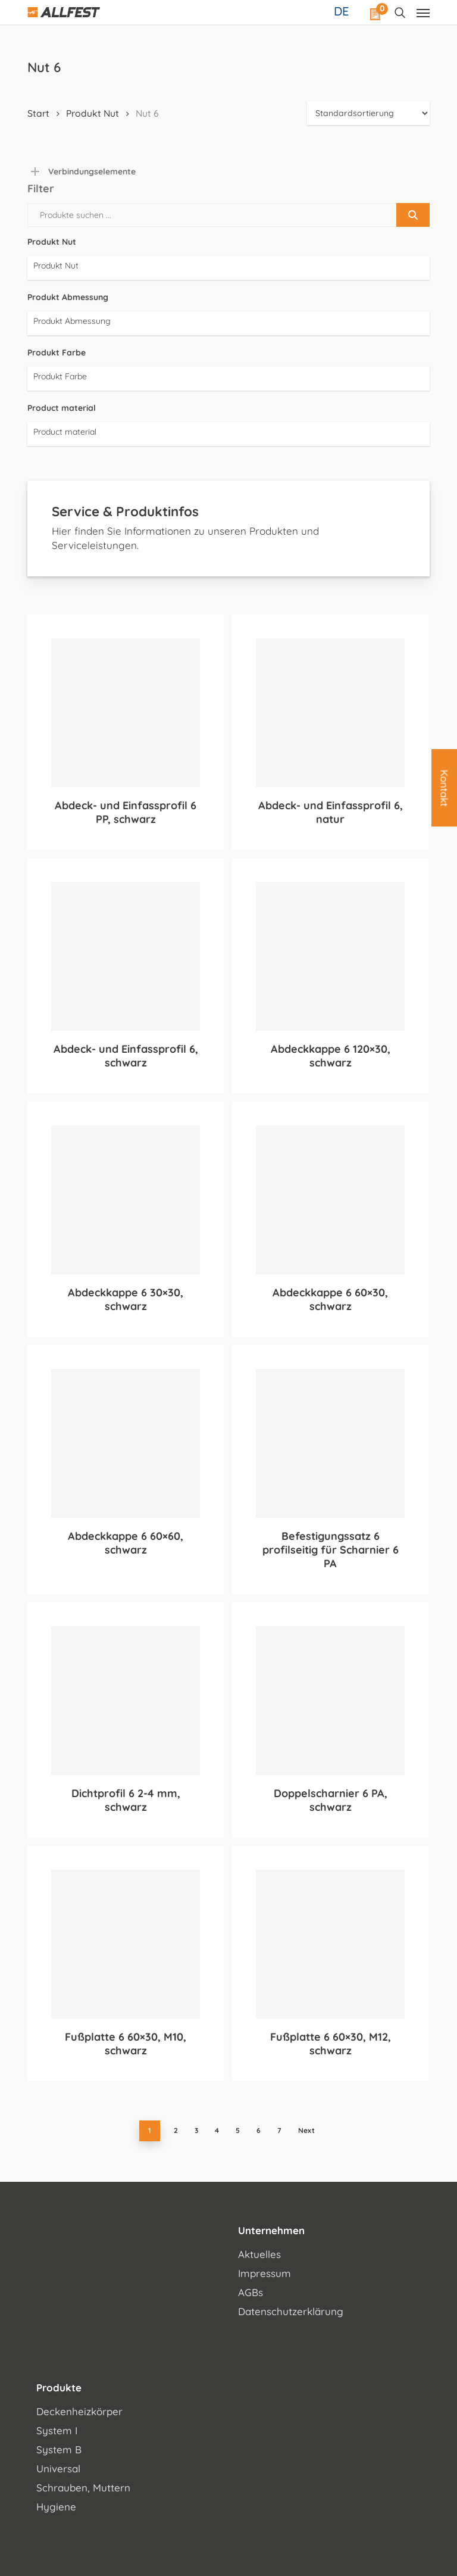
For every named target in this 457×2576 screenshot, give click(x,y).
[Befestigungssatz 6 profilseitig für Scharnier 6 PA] (330, 1443)
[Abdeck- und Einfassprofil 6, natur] (330, 712)
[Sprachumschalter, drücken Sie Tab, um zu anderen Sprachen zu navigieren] (342, 10)
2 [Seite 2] (176, 2130)
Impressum (264, 2273)
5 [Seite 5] (238, 2130)
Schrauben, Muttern (83, 2487)
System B (59, 2449)
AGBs (250, 2292)
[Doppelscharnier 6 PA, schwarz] (330, 1700)
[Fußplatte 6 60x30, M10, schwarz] (125, 1944)
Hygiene (56, 2506)
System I (56, 2430)
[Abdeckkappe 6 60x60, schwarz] (125, 1443)
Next (306, 2130)
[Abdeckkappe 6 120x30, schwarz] (330, 956)
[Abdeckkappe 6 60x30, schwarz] (330, 1199)
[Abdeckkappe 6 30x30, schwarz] (125, 1199)
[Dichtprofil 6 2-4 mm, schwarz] (125, 1700)
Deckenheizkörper (79, 2411)
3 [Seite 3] (196, 2130)
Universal (58, 2468)
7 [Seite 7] (279, 2130)
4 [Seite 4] (217, 2130)
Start (38, 113)
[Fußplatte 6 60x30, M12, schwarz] (330, 1944)
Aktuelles (259, 2254)
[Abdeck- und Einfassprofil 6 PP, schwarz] (125, 712)
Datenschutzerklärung (290, 2311)
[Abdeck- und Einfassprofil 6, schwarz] (125, 956)
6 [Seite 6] (258, 2130)
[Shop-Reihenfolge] (368, 113)
